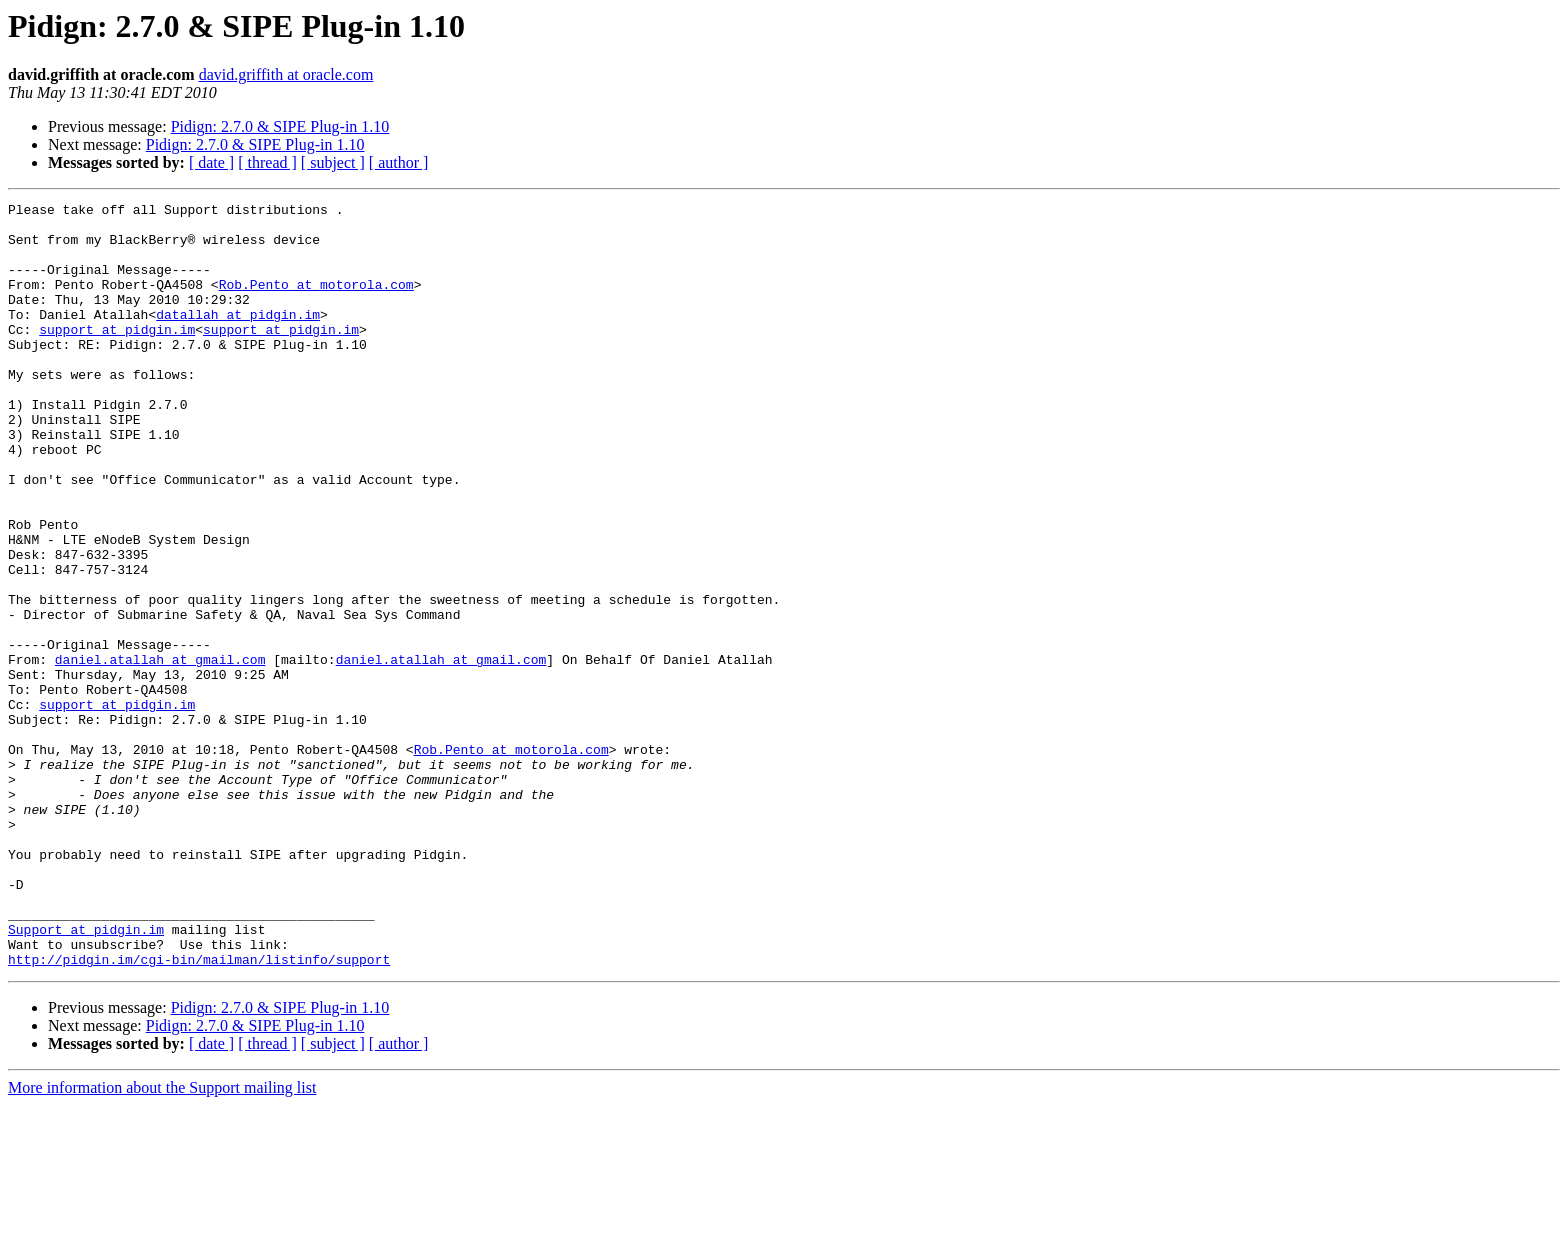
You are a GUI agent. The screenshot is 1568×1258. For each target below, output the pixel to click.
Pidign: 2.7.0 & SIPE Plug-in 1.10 (280, 126)
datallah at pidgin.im (238, 338)
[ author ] (399, 162)
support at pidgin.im (117, 356)
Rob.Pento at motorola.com (316, 302)
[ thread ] (267, 162)
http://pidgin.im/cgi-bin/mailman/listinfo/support (199, 1112)
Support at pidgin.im (86, 1076)
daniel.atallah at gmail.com (160, 752)
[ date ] (211, 162)
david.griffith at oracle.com (286, 74)
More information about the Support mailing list (162, 1240)
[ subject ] (333, 162)
